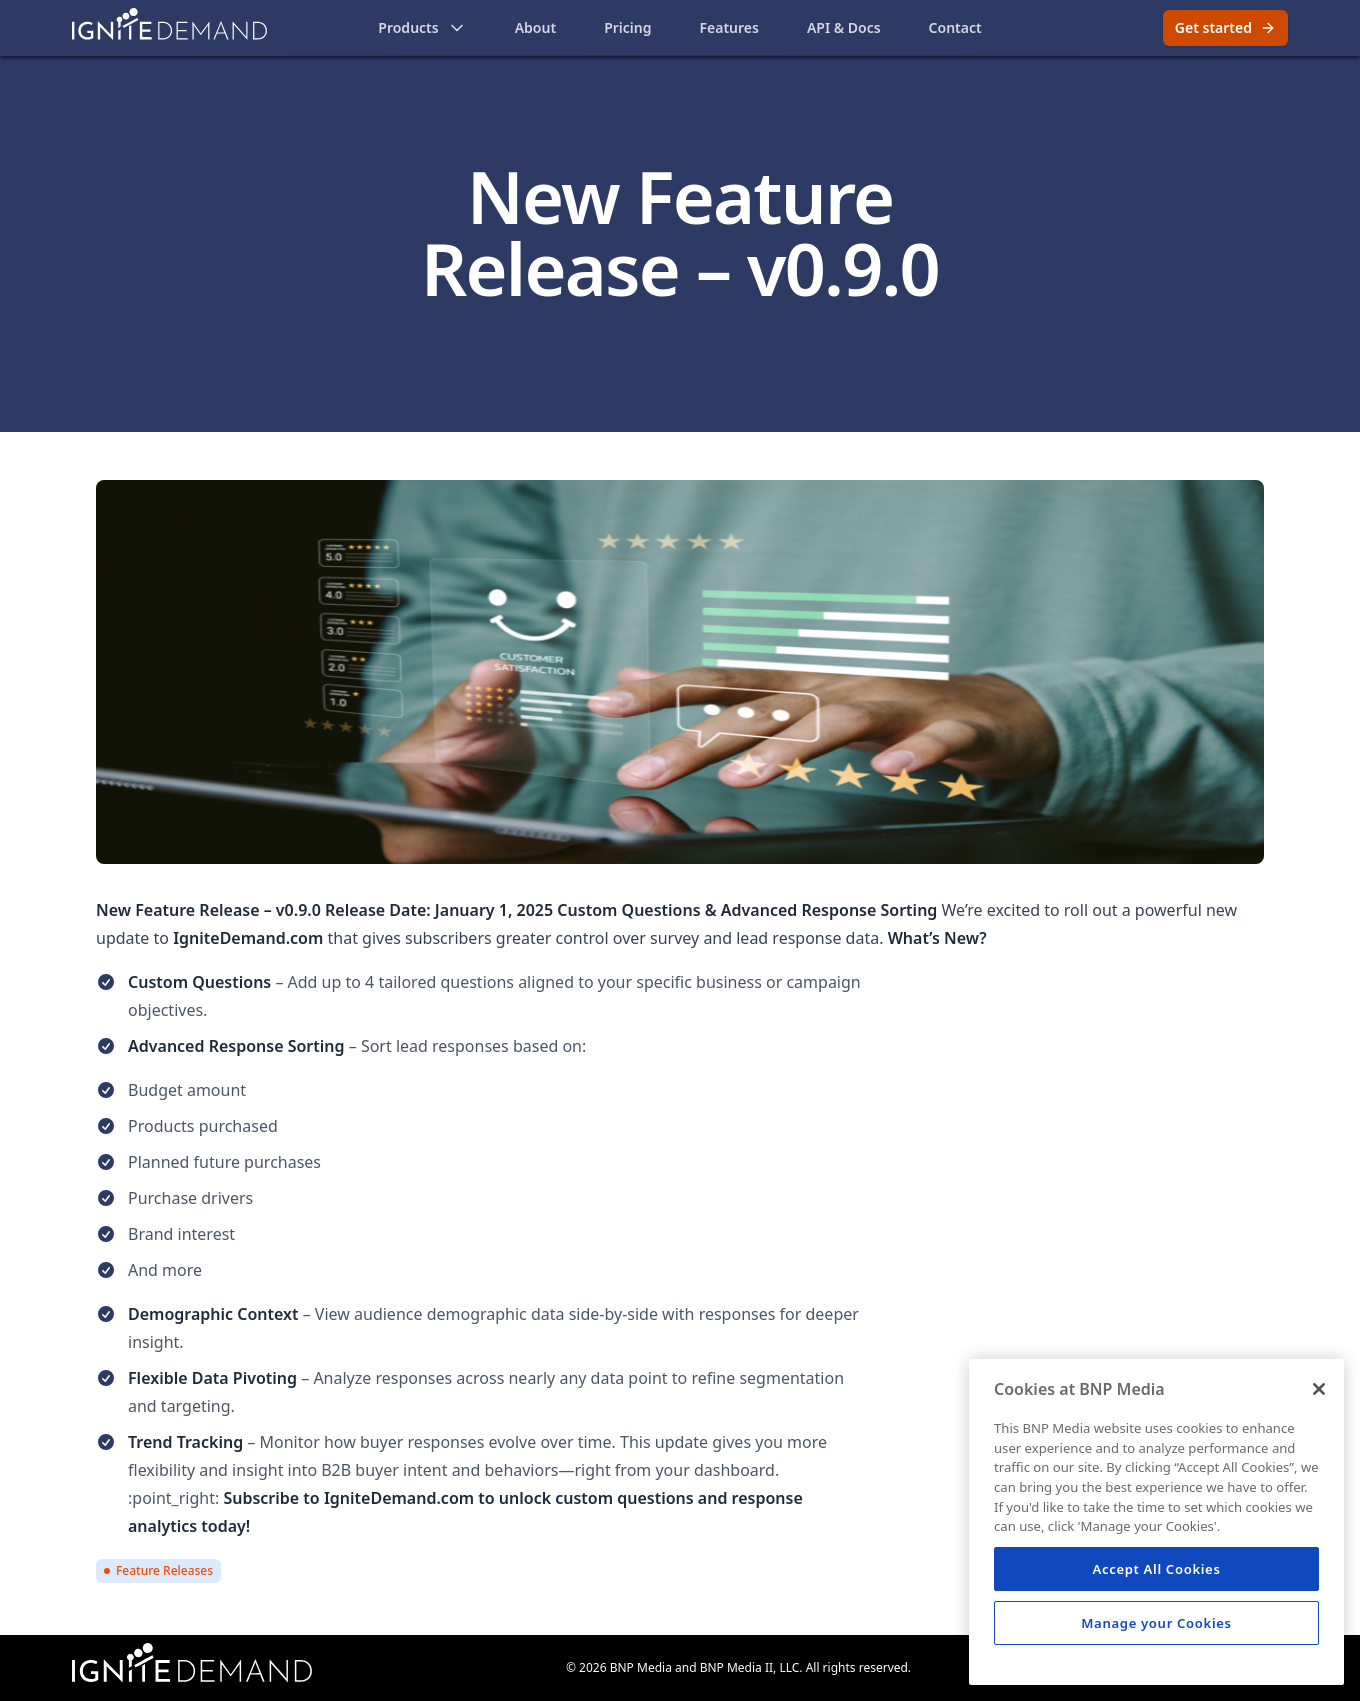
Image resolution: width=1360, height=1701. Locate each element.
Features (728, 27)
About (535, 27)
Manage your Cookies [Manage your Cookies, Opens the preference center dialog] (1156, 1623)
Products (422, 28)
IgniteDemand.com (399, 1498)
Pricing (627, 27)
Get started (1225, 27)
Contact (955, 27)
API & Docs (844, 27)
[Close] (1319, 1389)
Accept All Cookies (1156, 1569)
